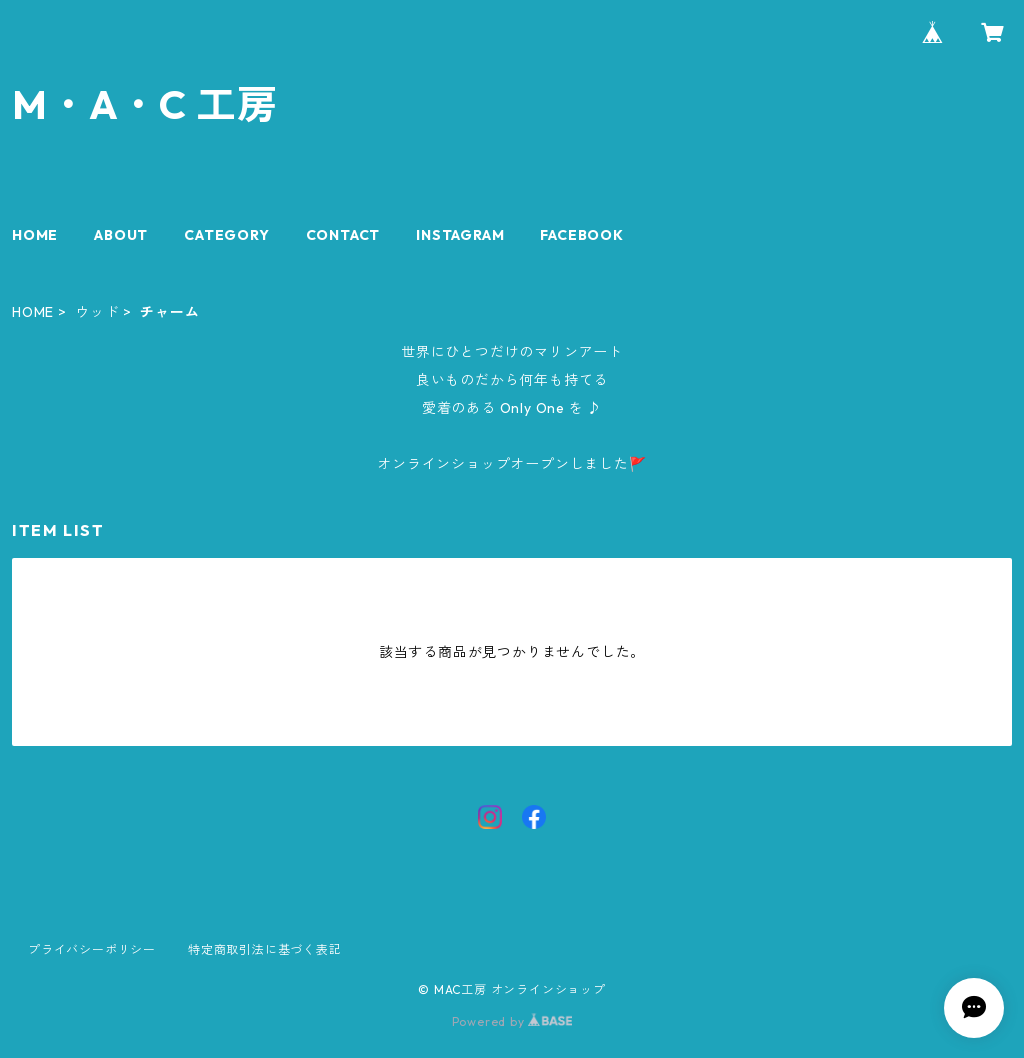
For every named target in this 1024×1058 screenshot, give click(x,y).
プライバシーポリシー (92, 949)
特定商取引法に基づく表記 (265, 949)
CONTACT (343, 235)
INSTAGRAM (460, 235)
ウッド (97, 312)
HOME (35, 235)
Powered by (512, 1021)
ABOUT (121, 235)
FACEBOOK (581, 235)
